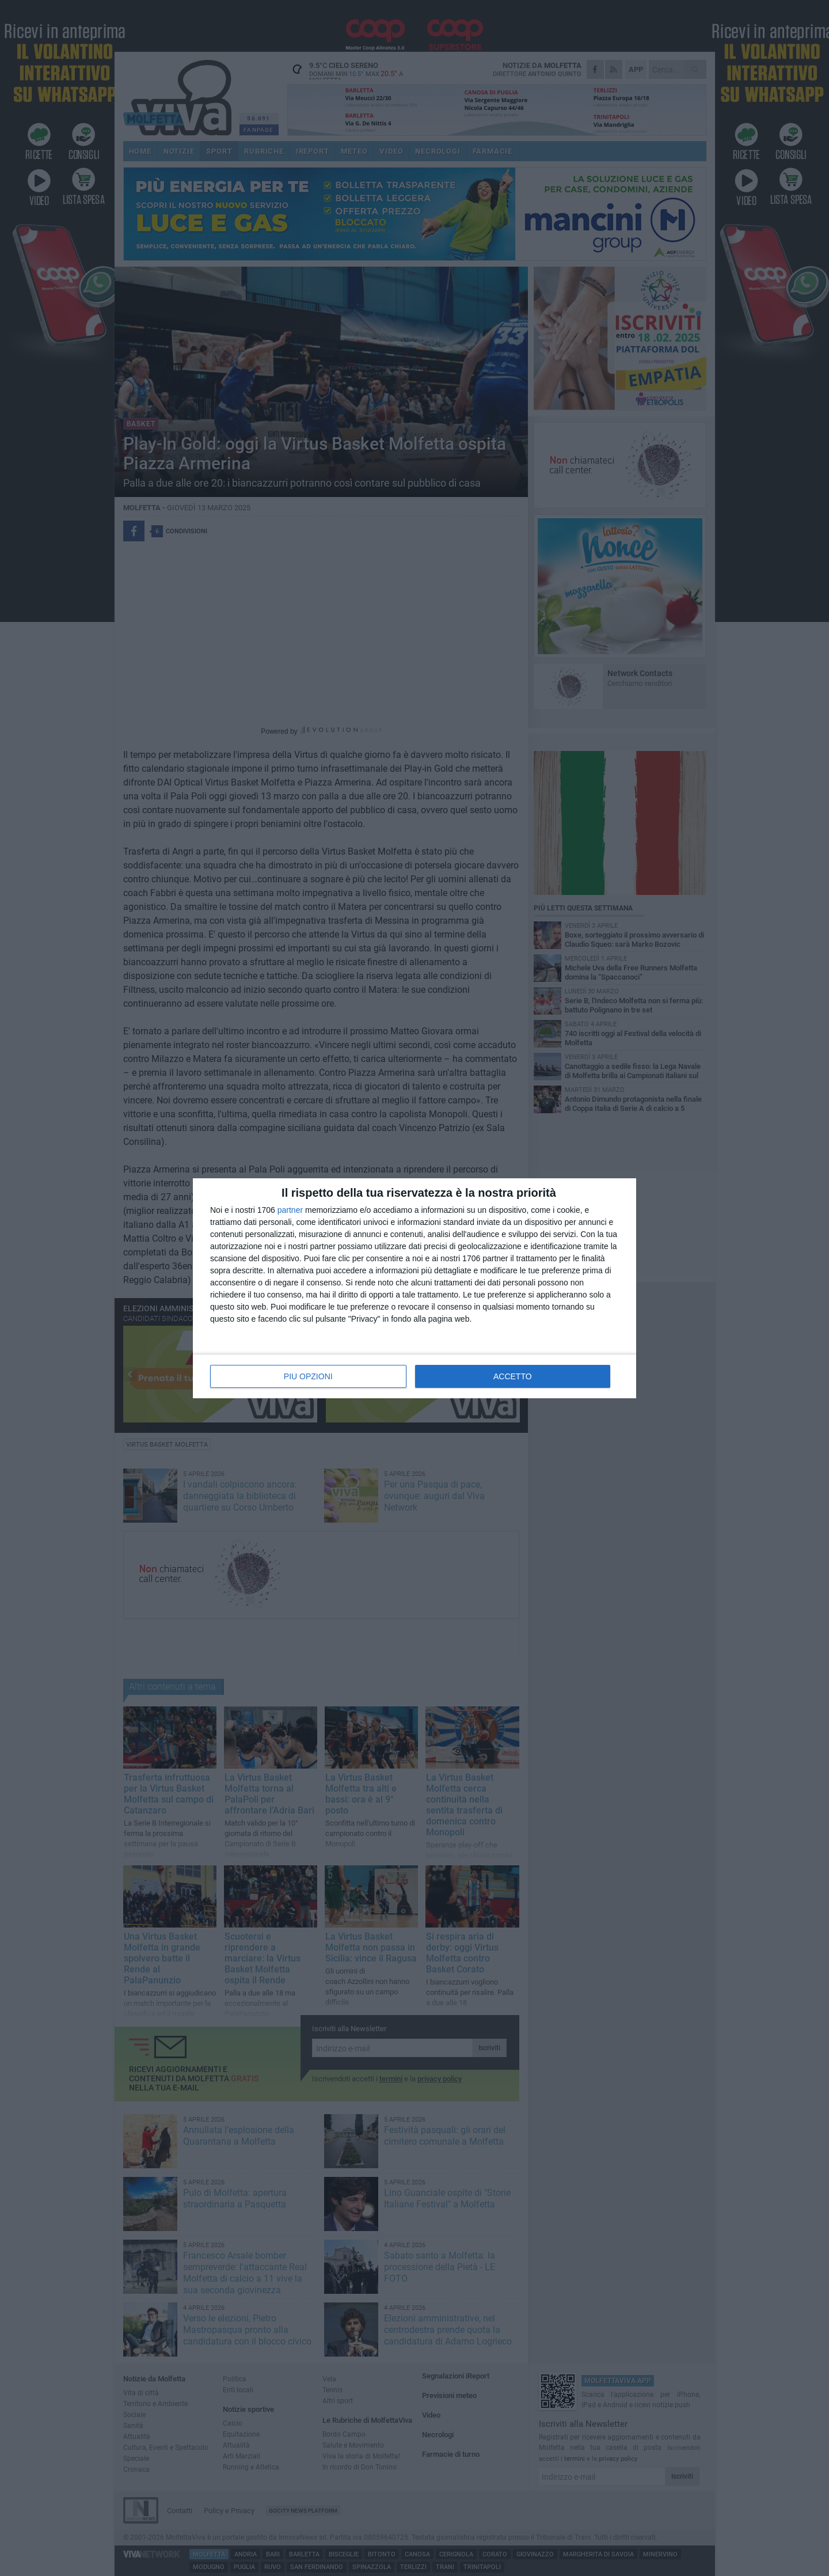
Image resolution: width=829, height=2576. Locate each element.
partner (290, 1210)
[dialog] (414, 1288)
